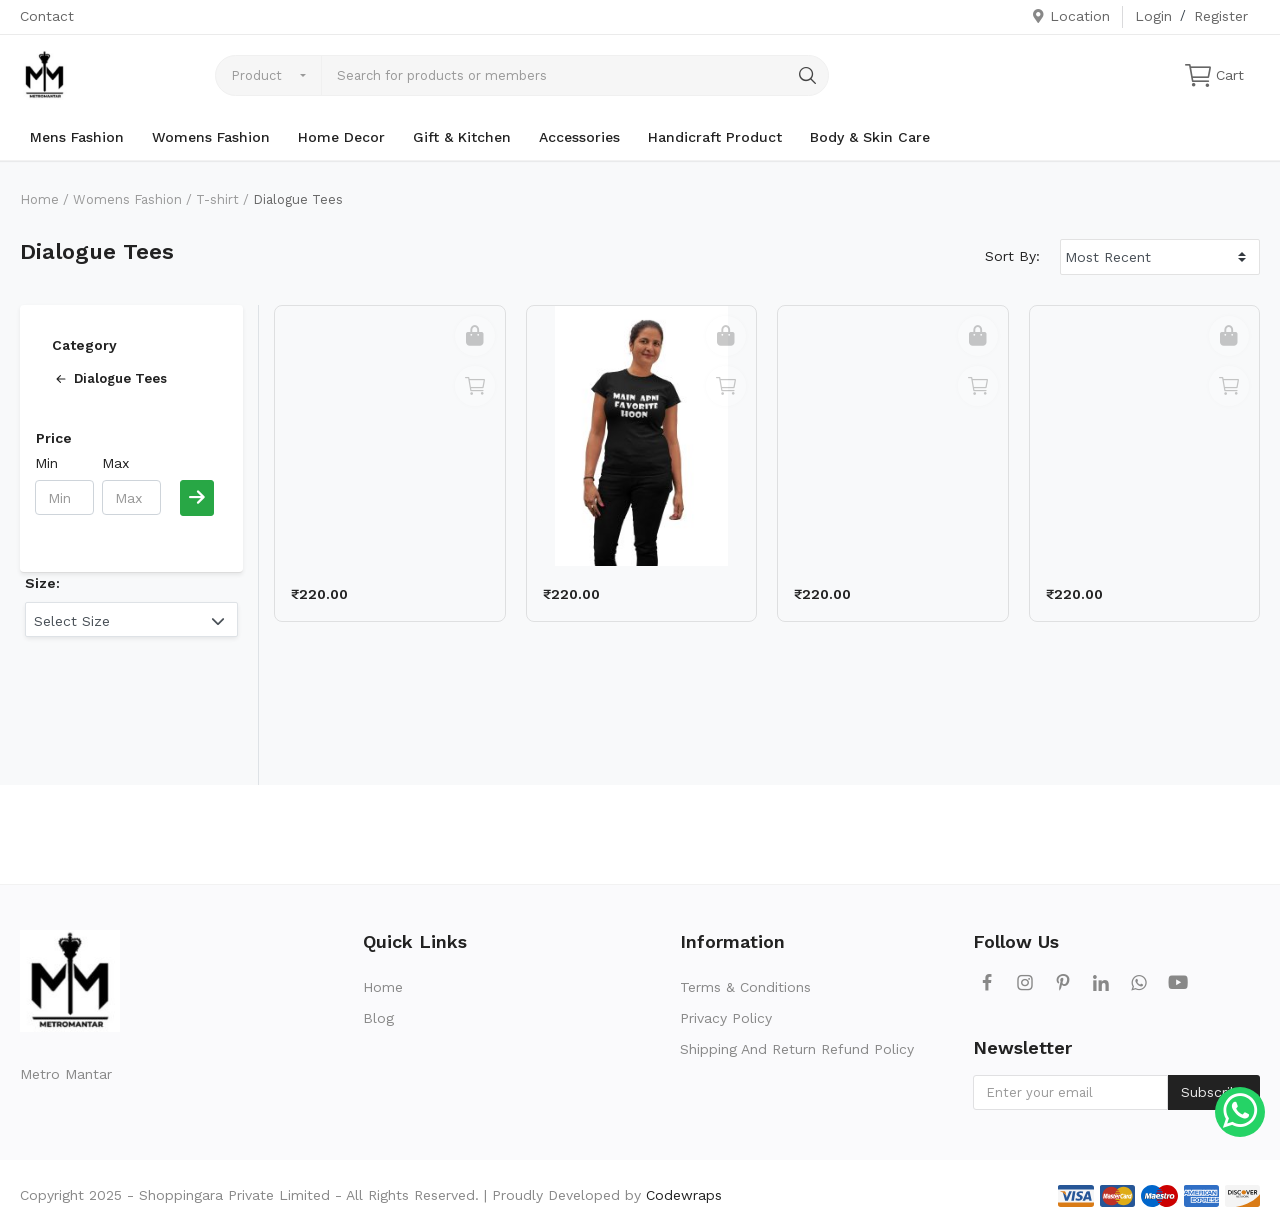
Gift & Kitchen (462, 137)
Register (1221, 16)
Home (39, 199)
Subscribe (1214, 1092)
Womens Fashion (211, 137)
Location (1070, 16)
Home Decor (341, 137)
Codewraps (684, 1195)
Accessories (579, 137)
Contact (47, 16)
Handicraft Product (715, 137)
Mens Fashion (77, 137)
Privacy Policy (726, 1018)
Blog (378, 1018)
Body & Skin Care (870, 137)
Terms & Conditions (745, 987)
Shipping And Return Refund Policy (797, 1049)
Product (256, 75)
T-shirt (217, 199)
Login (1153, 16)
